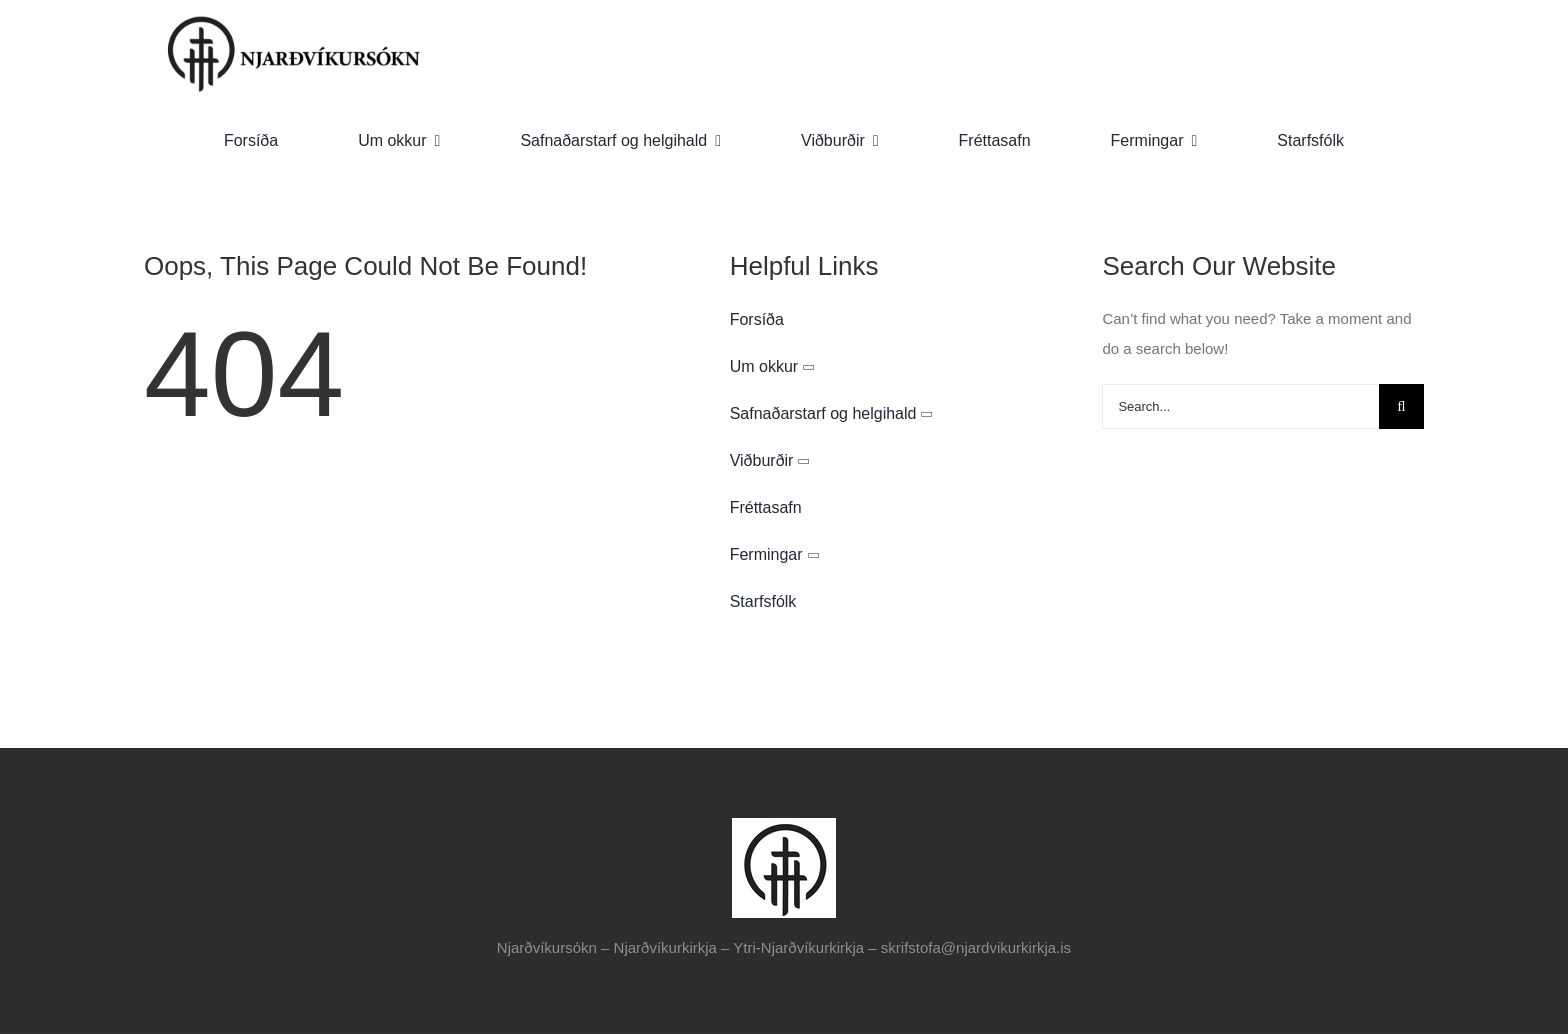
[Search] (1401, 406)
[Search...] (1240, 406)
